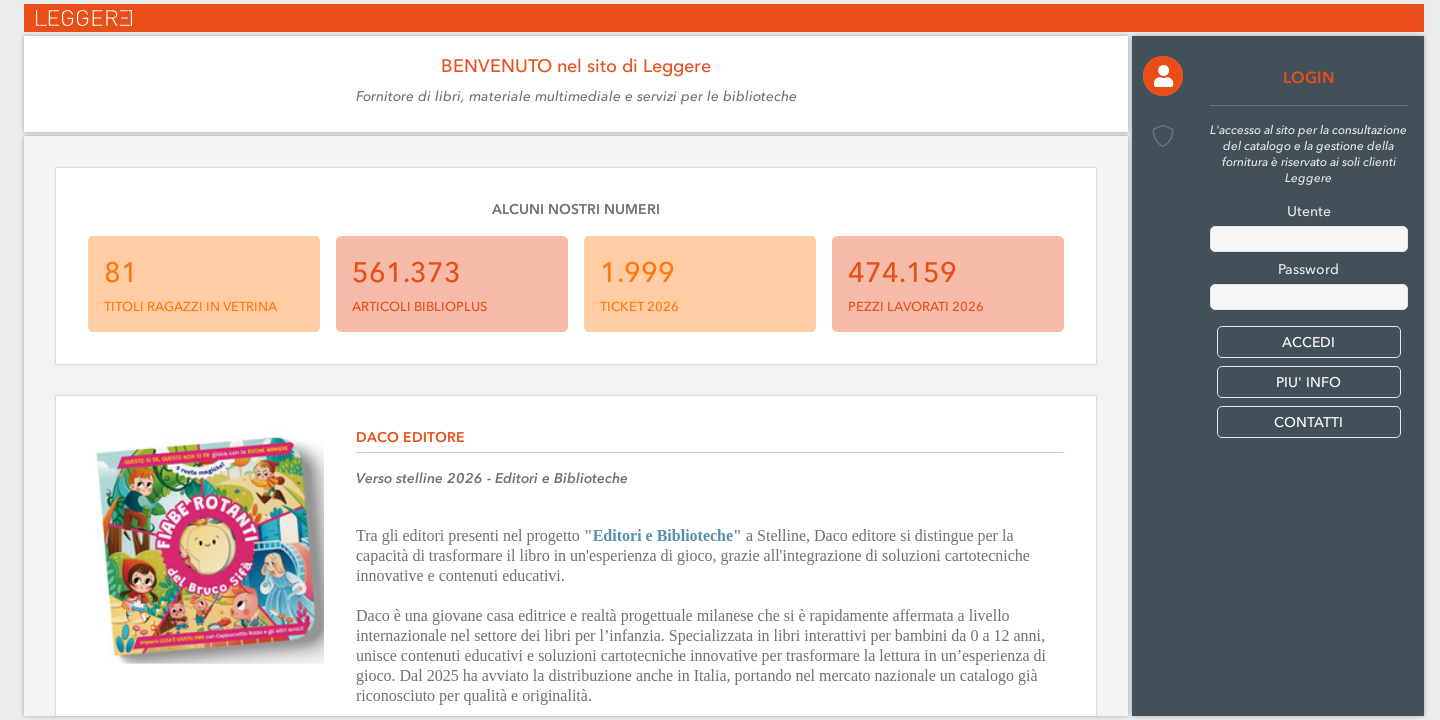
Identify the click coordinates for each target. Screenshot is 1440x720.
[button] (1163, 76)
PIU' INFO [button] (1308, 382)
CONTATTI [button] (1308, 422)
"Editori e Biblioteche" (663, 535)
